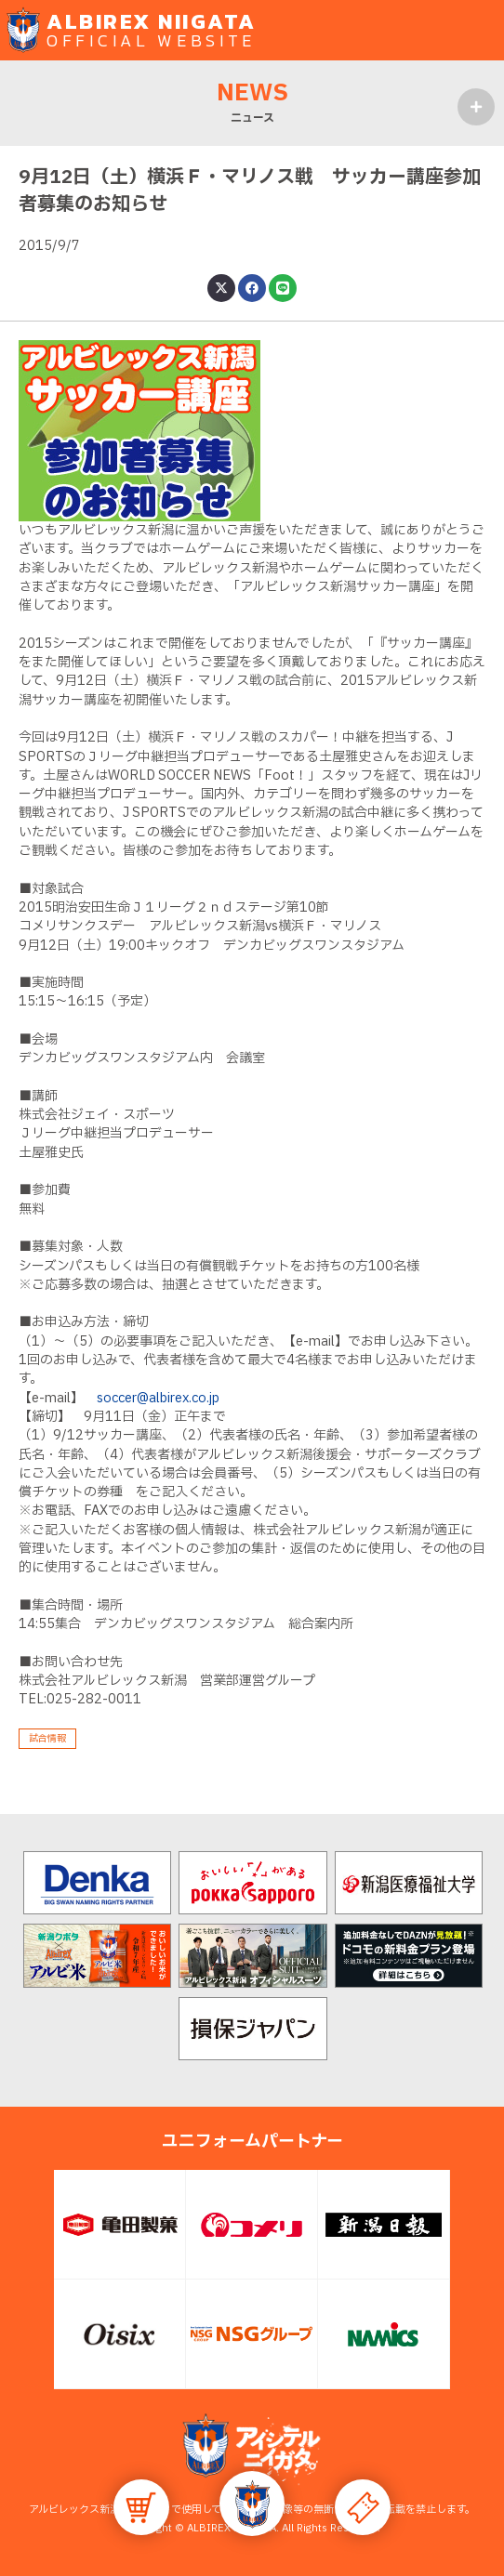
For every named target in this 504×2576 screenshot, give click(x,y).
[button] (252, 2503)
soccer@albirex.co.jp (158, 1398)
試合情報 (47, 1738)
